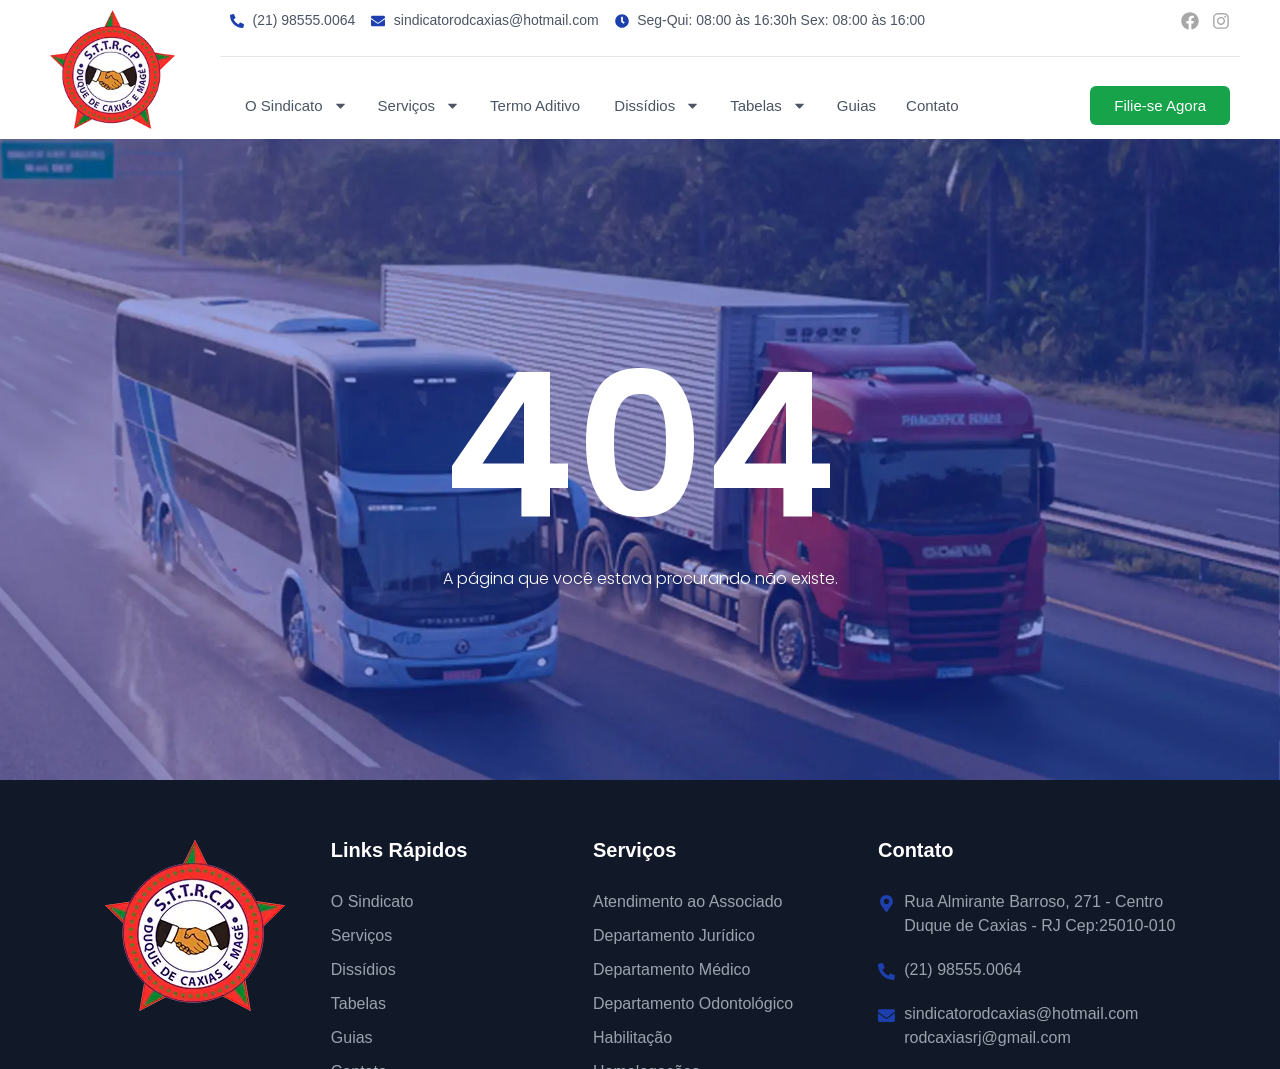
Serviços (419, 105)
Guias (856, 105)
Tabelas (768, 105)
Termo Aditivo (537, 105)
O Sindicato (296, 105)
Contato (932, 105)
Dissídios (657, 105)
